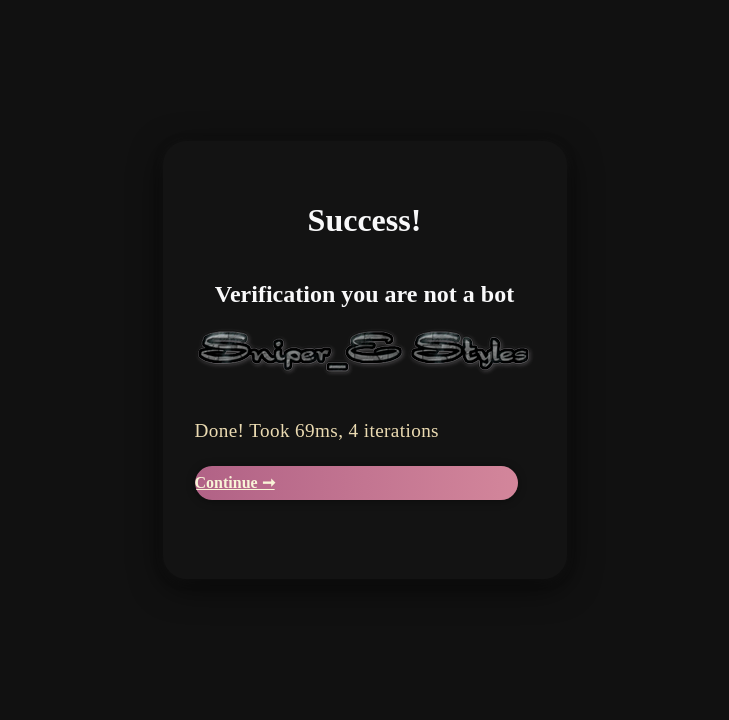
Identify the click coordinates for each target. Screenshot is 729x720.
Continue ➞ (235, 482)
